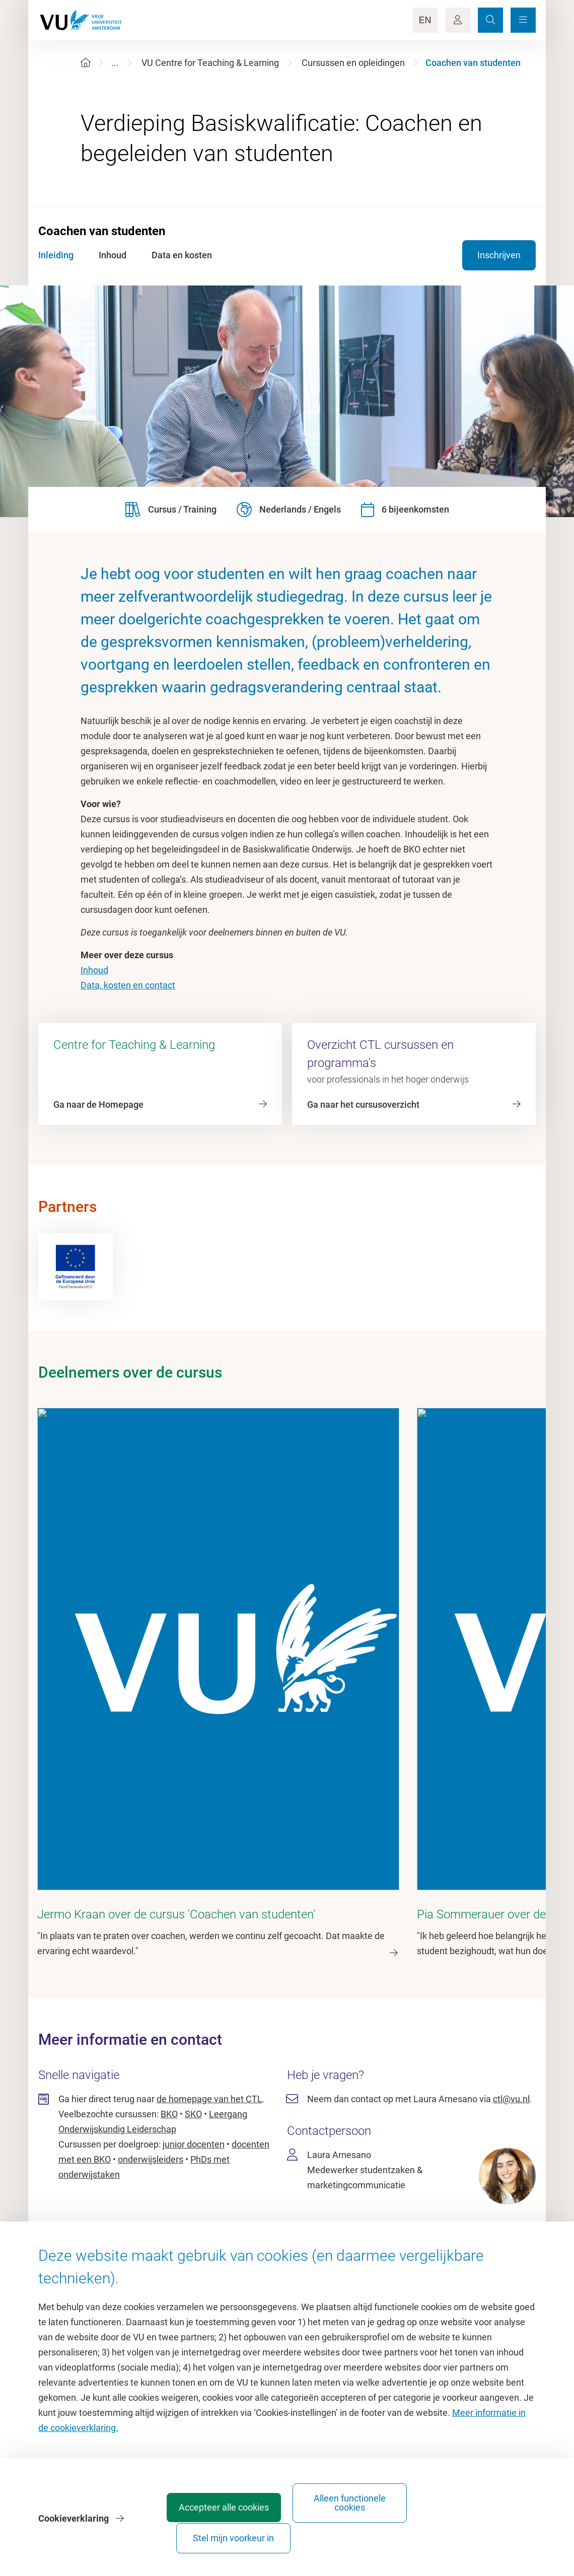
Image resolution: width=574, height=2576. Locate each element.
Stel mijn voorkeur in (479, 2533)
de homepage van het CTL (209, 1970)
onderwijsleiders (150, 2030)
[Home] (86, 62)
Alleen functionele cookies (367, 2533)
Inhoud (94, 970)
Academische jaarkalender (344, 2211)
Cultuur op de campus (123, 2234)
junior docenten (194, 2015)
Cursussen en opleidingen (353, 62)
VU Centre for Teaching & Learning (210, 62)
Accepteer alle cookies (254, 2533)
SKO (193, 1985)
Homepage (101, 2211)
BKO (169, 1985)
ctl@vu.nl (511, 1970)
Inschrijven (499, 255)
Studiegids (313, 2234)
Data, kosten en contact (128, 985)
